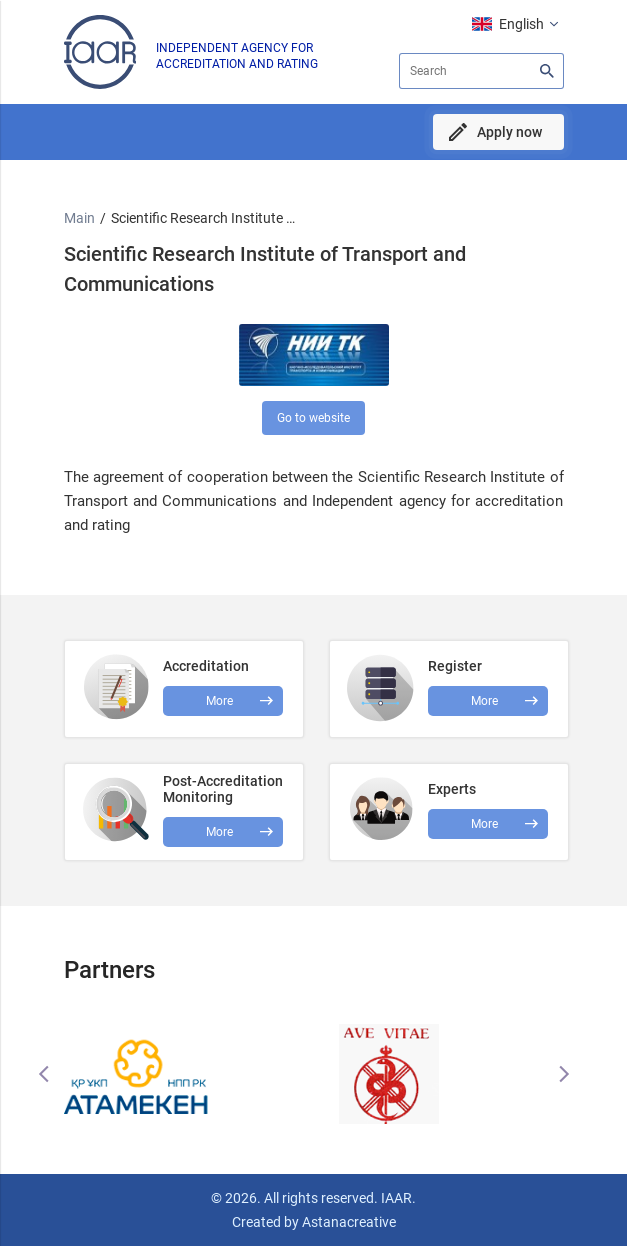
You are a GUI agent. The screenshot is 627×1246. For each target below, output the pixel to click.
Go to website (313, 418)
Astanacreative (347, 1222)
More (219, 832)
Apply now (509, 132)
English (521, 24)
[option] (189, 1074)
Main (79, 218)
